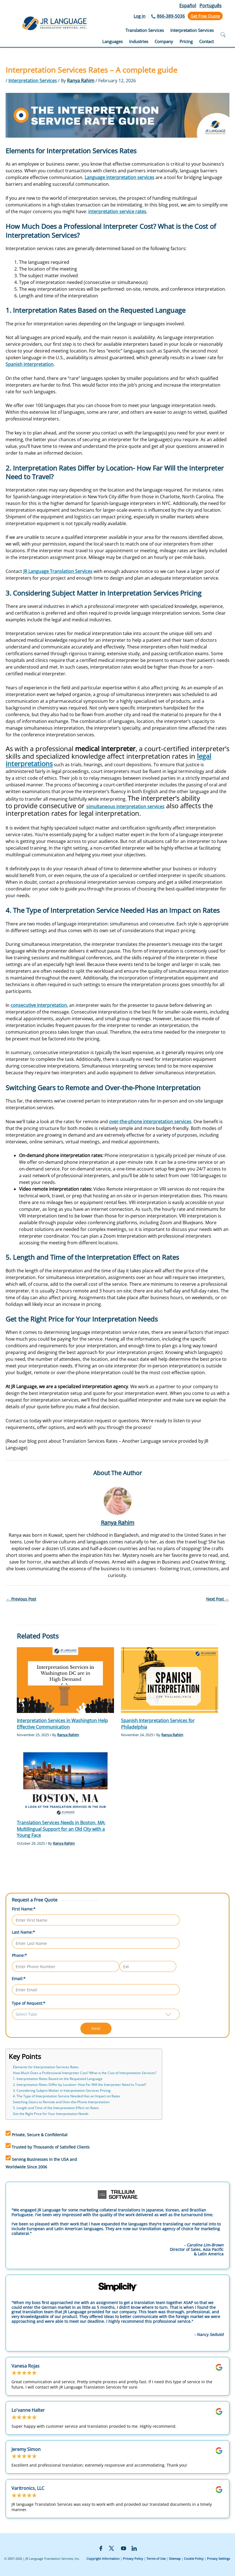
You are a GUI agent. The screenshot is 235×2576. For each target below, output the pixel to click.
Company (164, 41)
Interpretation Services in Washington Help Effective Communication (62, 1723)
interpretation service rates (117, 211)
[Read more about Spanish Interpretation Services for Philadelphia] (169, 1680)
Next (96, 2028)
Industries (138, 41)
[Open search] (223, 35)
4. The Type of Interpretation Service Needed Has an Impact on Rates (66, 2096)
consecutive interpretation (39, 1005)
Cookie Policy (194, 2558)
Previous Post (21, 1599)
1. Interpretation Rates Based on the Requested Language (58, 2078)
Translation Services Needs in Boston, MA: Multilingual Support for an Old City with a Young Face (61, 1829)
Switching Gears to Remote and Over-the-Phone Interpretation (61, 2102)
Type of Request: (28, 2003)
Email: (18, 1978)
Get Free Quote (205, 16)
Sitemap (175, 2558)
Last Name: (23, 1932)
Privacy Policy (133, 2558)
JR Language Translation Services (57, 571)
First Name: (24, 1909)
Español (187, 5)
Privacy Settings (218, 2558)
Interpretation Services (192, 30)
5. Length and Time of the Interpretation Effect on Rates (56, 2107)
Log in (139, 16)
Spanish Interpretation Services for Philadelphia (158, 1723)
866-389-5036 (171, 16)
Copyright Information (103, 2558)
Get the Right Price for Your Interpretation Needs (51, 2113)
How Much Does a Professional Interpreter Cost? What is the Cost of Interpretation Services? (84, 2072)
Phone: (19, 1955)
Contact (206, 41)
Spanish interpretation (29, 364)
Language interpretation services (119, 177)
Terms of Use (156, 2558)
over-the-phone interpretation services (150, 1121)
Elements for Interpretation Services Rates (46, 2067)
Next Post (217, 1599)
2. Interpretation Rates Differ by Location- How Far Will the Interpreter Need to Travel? (79, 2084)
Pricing (186, 41)
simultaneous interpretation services (125, 806)
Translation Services (144, 30)
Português (210, 5)
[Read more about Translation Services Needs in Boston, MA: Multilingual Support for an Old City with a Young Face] (65, 1781)
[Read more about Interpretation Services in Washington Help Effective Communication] (65, 1680)
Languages (112, 41)
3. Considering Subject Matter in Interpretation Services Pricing (62, 2090)
